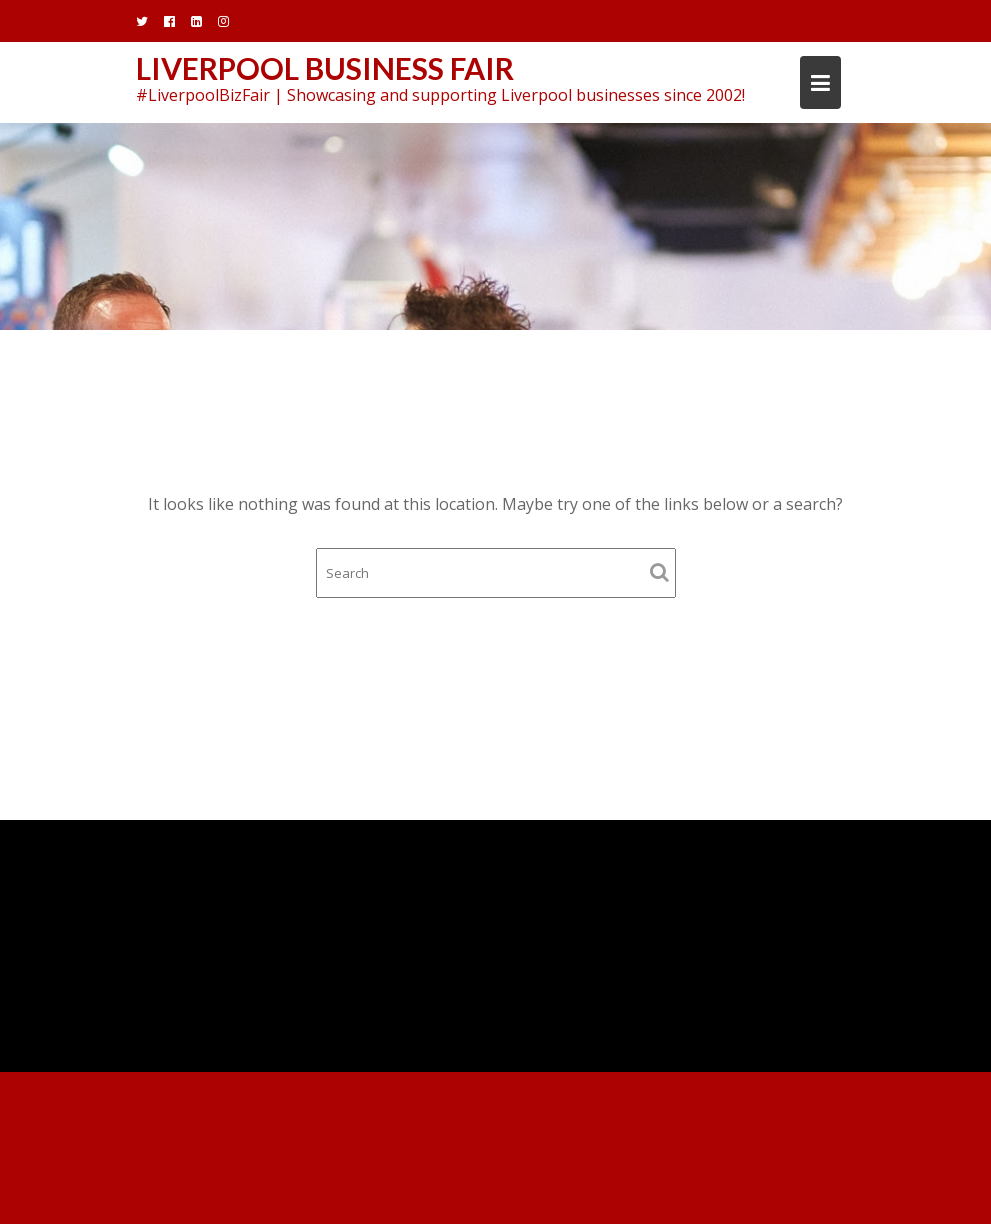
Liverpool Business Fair (325, 68)
